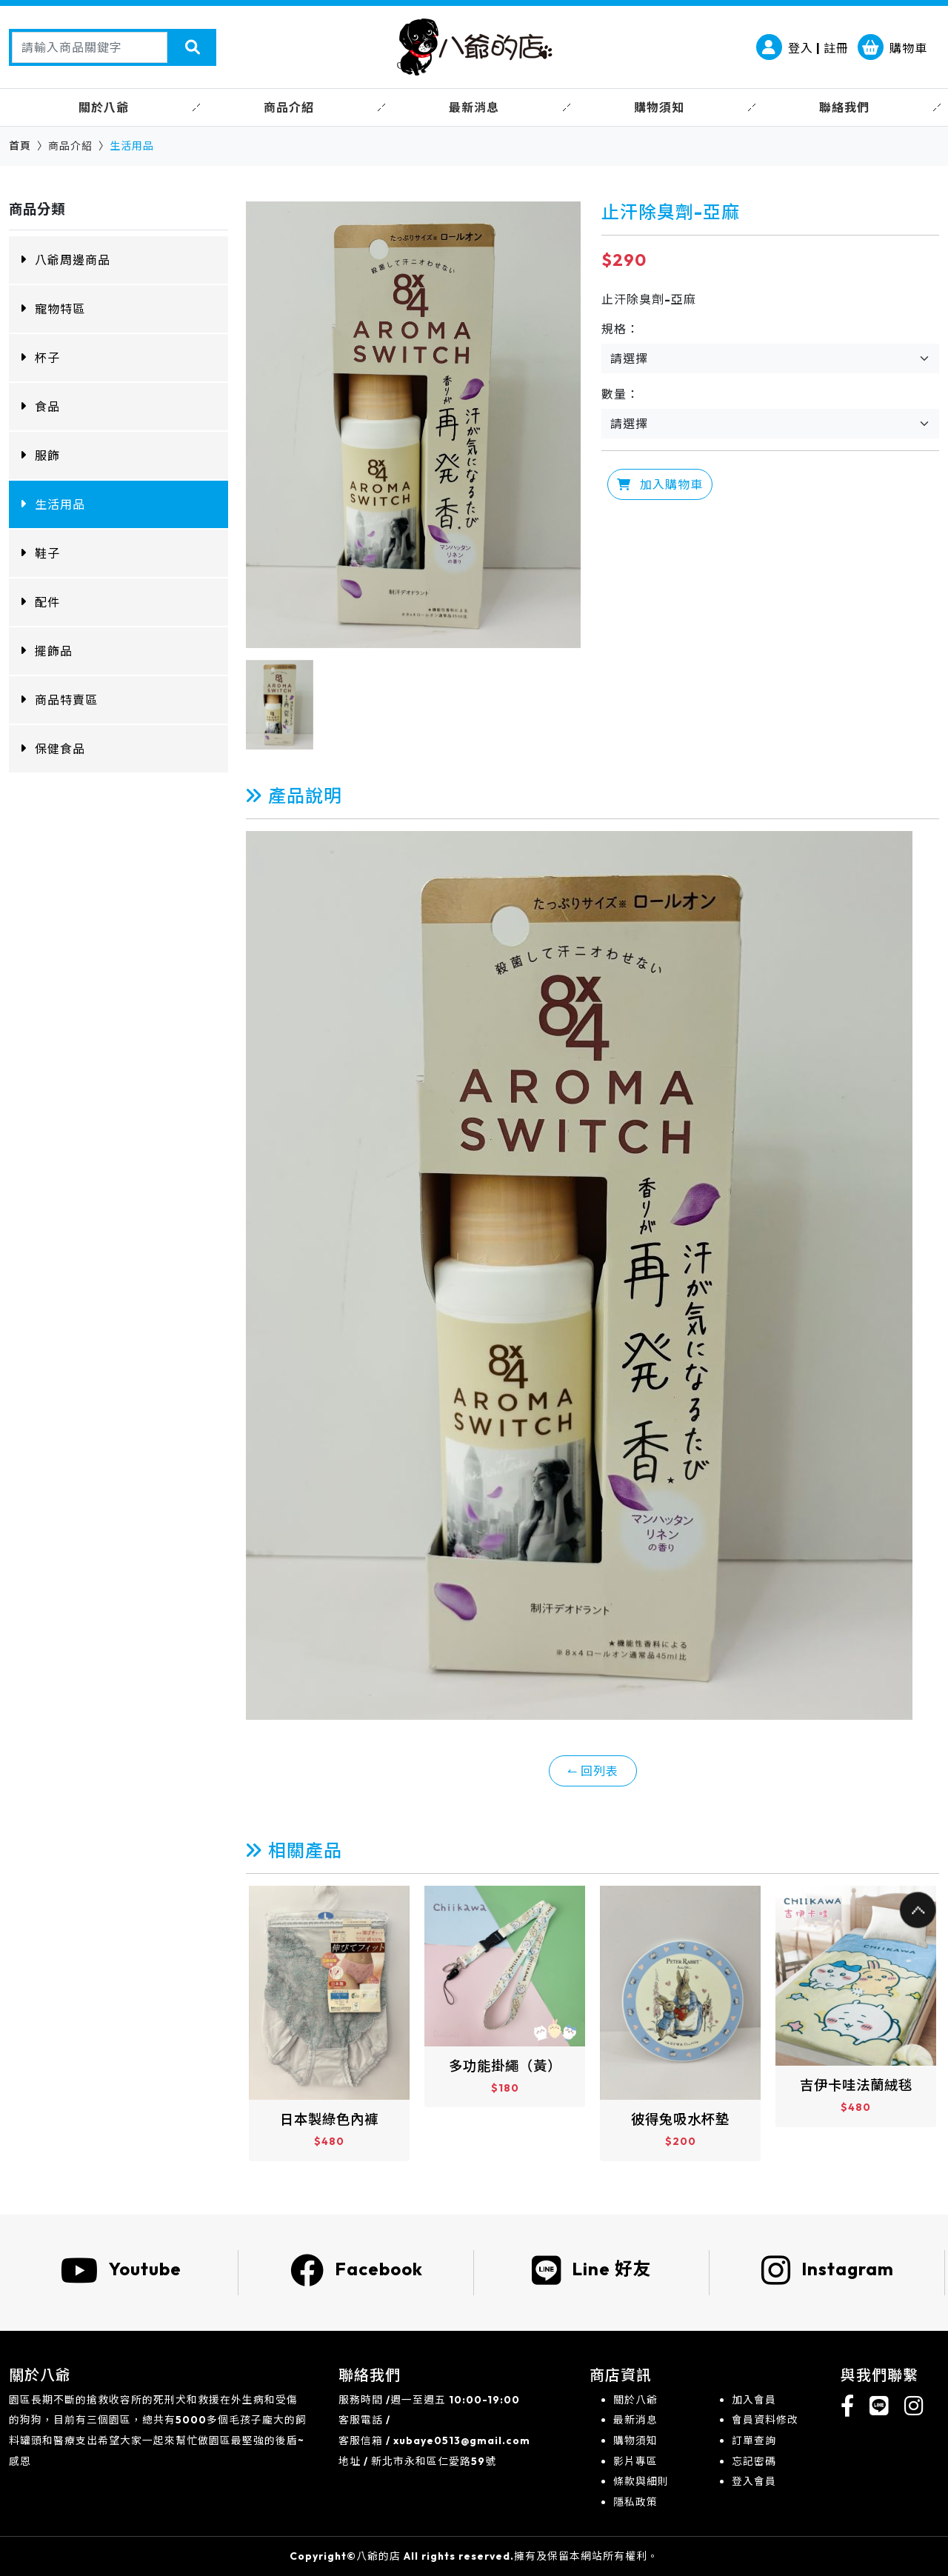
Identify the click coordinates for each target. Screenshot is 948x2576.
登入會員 (754, 2481)
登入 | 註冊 (802, 48)
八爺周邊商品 (72, 260)
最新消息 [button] (474, 107)
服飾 (47, 455)
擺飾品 (54, 651)
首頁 (20, 146)
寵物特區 (60, 308)
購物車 (892, 48)
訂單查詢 (754, 2440)
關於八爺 (635, 2399)
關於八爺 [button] (104, 107)
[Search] (89, 47)
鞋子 (47, 553)
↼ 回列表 (592, 1771)
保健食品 (60, 748)
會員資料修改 (765, 2419)
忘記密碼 (754, 2461)
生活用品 (60, 504)
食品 (47, 406)
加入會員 (754, 2399)
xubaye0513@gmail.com (461, 2440)
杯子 (47, 357)
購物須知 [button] (659, 107)
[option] (413, 424)
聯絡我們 (844, 107)
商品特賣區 (66, 700)
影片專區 (635, 2461)
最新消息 (635, 2419)
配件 (47, 602)
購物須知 (635, 2440)
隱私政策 (635, 2502)
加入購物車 (660, 484)
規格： (620, 328)
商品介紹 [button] (289, 107)
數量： (620, 394)
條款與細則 (641, 2481)
